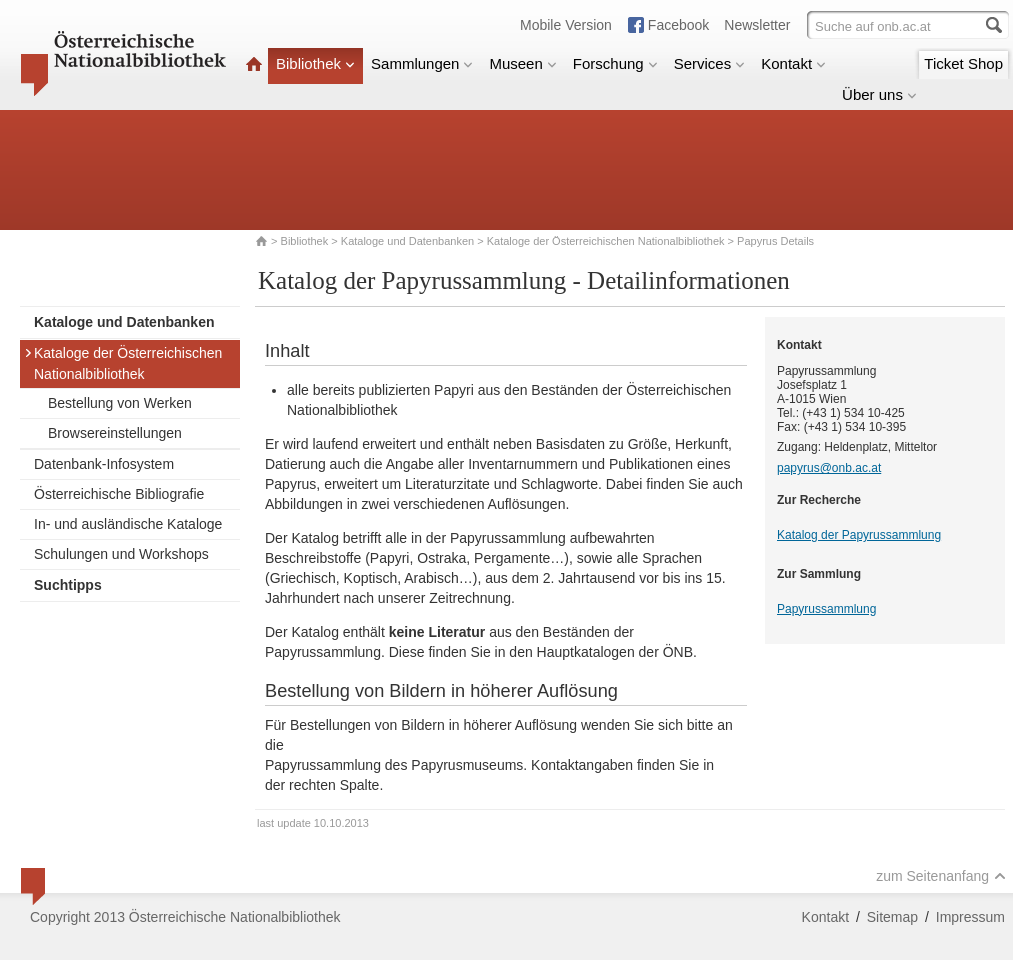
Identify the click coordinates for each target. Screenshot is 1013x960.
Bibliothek (315, 63)
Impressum (970, 917)
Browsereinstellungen (115, 433)
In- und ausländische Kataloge (128, 524)
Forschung (615, 63)
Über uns (879, 94)
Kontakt (793, 63)
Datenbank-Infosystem (104, 464)
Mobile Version (566, 25)
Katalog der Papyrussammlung (859, 535)
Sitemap (892, 917)
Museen (522, 63)
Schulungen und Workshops (121, 554)
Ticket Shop (963, 63)
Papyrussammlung (826, 609)
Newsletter (757, 25)
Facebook (678, 25)
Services (710, 63)
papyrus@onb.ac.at (829, 468)
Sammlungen (422, 63)
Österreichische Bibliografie (119, 494)
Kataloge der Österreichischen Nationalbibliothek (606, 241)
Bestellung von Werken (120, 403)
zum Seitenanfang (941, 876)
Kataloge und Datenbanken (407, 241)
